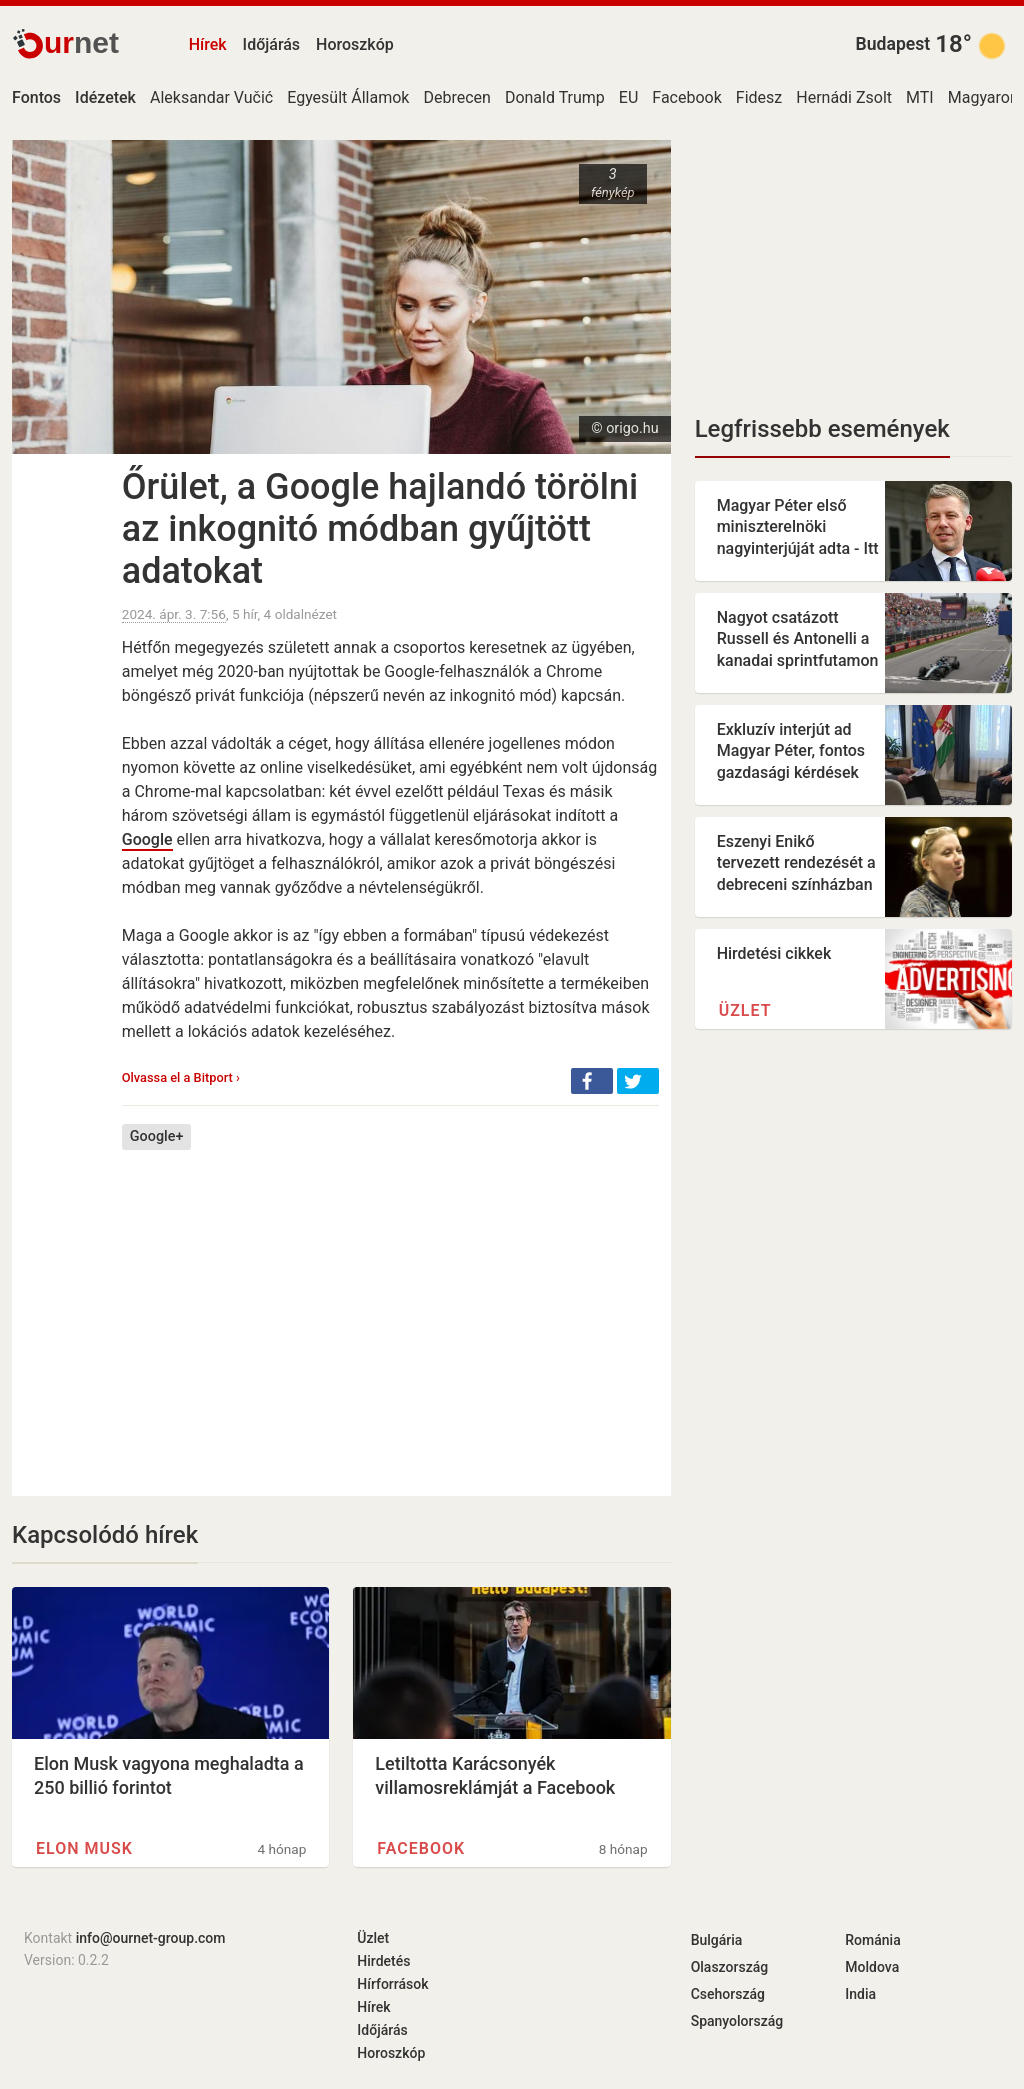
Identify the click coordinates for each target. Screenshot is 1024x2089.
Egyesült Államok (348, 97)
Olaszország (730, 1967)
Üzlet (745, 1010)
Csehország (728, 1994)
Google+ (157, 1136)
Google (147, 839)
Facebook (686, 97)
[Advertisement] (390, 1308)
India (860, 1994)
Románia (872, 1940)
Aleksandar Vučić (211, 97)
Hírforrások (392, 1984)
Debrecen (456, 97)
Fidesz (759, 97)
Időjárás (272, 44)
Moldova (872, 1967)
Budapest (893, 44)
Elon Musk (84, 1848)
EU (628, 97)
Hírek (208, 44)
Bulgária (717, 1940)
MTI (920, 97)
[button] (592, 1081)
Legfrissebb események (822, 429)
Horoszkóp (355, 44)
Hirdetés (383, 1961)
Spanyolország (737, 2021)
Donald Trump (555, 97)
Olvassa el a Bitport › (181, 1077)
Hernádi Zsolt (844, 97)
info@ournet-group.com (151, 1938)
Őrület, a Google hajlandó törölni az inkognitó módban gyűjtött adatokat (380, 529)
